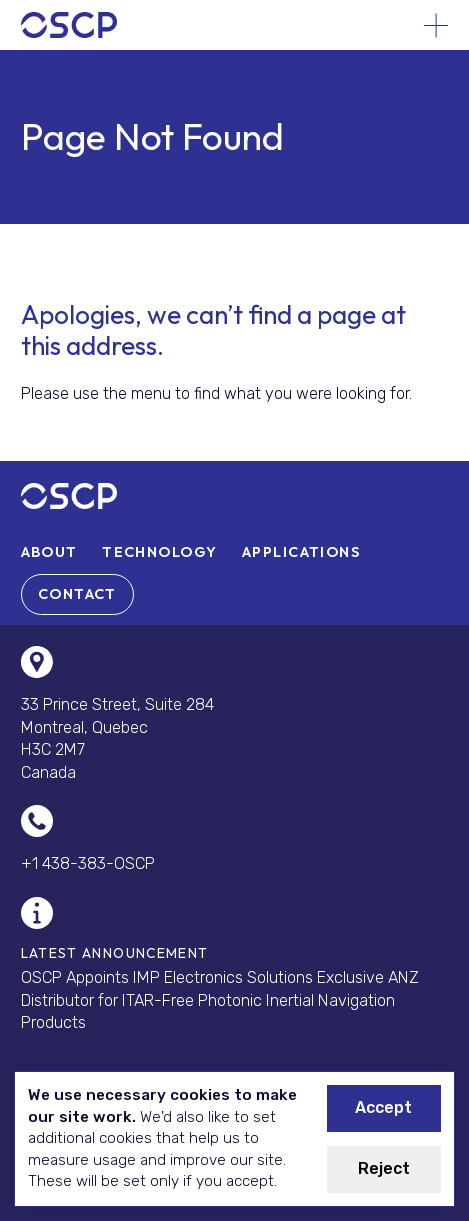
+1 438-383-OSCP (88, 863)
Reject (384, 1168)
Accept (383, 1107)
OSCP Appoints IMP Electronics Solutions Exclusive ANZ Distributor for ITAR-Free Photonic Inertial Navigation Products (219, 1000)
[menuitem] (49, 551)
